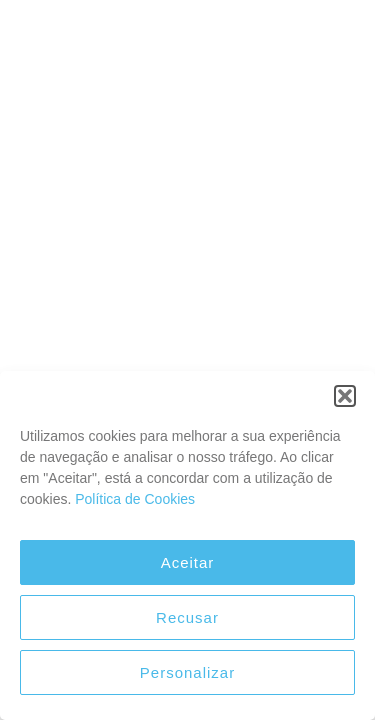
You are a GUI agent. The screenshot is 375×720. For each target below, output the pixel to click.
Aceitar (188, 562)
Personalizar (187, 672)
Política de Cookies (135, 499)
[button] (345, 396)
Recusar (187, 617)
